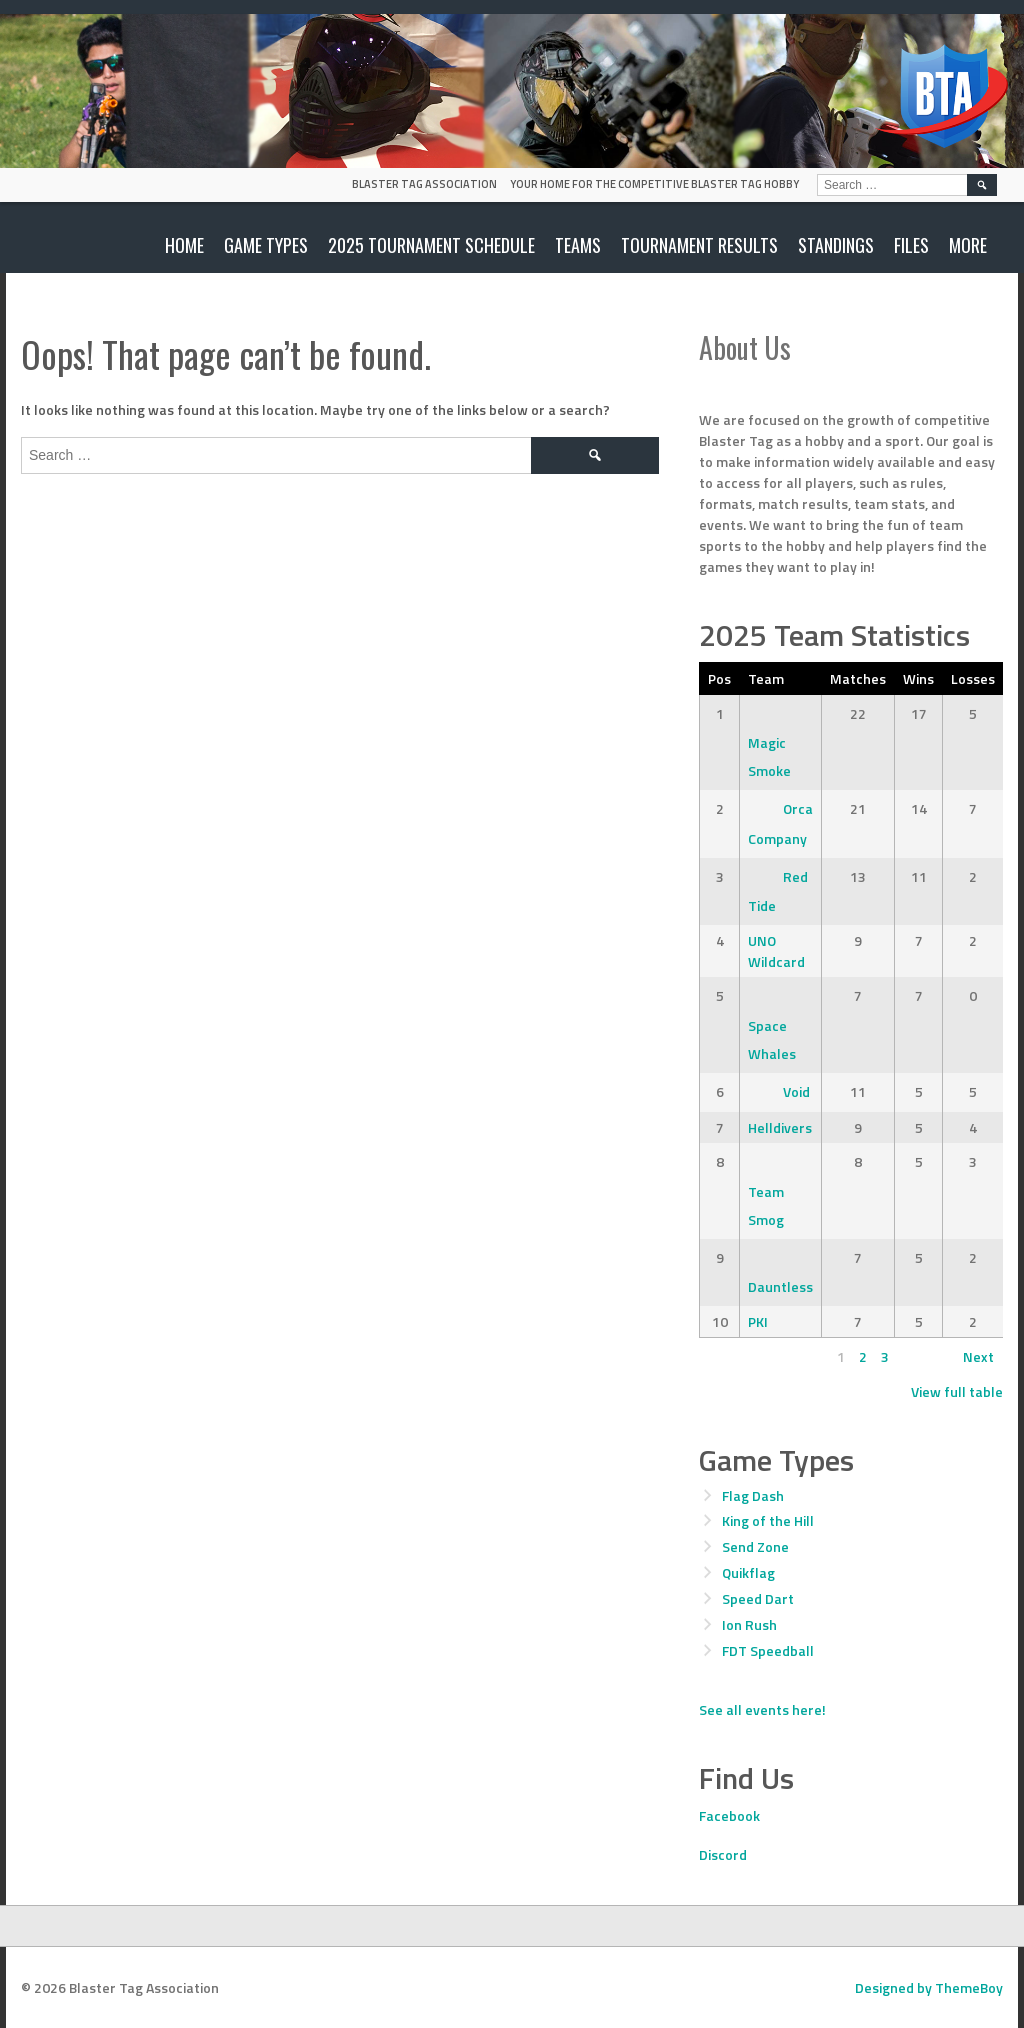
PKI (758, 1321)
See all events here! (762, 1709)
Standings (836, 245)
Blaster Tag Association (424, 184)
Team (766, 678)
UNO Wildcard (776, 951)
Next (978, 1356)
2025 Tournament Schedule (431, 245)
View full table (957, 1391)
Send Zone (755, 1546)
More (968, 245)
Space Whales (772, 1024)
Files (911, 245)
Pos (719, 678)
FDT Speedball (768, 1650)
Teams (578, 245)
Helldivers (780, 1127)
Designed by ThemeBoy (929, 1987)
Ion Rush (749, 1624)
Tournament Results (699, 245)
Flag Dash (753, 1495)
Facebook (729, 1815)
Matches (858, 678)
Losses (973, 678)
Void (779, 1091)
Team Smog (766, 1190)
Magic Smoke (769, 742)
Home (184, 245)
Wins (918, 678)
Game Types (266, 245)
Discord (723, 1854)
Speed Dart (758, 1598)
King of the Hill (768, 1520)
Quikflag (748, 1572)
